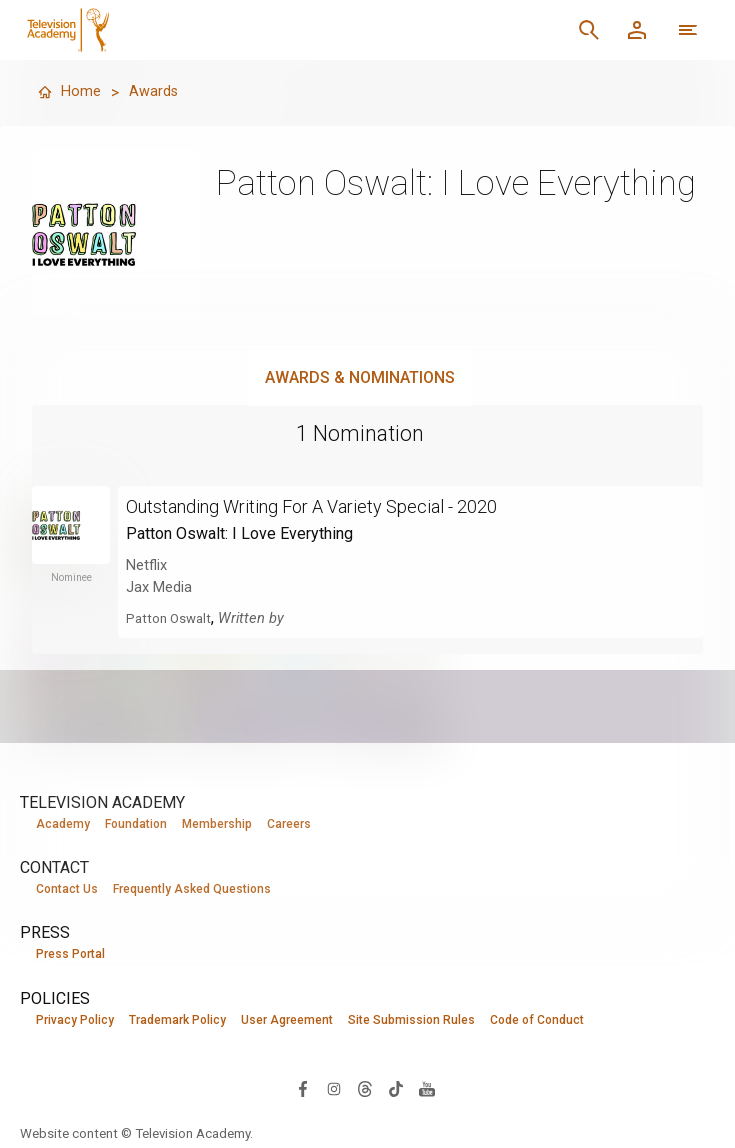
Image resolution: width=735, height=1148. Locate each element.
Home (70, 92)
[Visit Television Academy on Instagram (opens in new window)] (334, 1090)
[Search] (589, 30)
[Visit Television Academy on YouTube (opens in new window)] (427, 1090)
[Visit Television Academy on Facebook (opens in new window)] (303, 1090)
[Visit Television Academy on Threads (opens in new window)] (365, 1090)
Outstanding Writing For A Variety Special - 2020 (336, 506)
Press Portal (70, 956)
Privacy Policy (75, 1022)
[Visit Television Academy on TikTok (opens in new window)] (396, 1090)
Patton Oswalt (172, 618)
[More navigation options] (688, 30)
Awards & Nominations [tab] (360, 377)
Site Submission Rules (411, 1022)
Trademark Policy (177, 1022)
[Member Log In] (637, 30)
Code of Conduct (537, 1022)
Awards (157, 92)
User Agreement (287, 1022)
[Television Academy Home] (217, 30)
